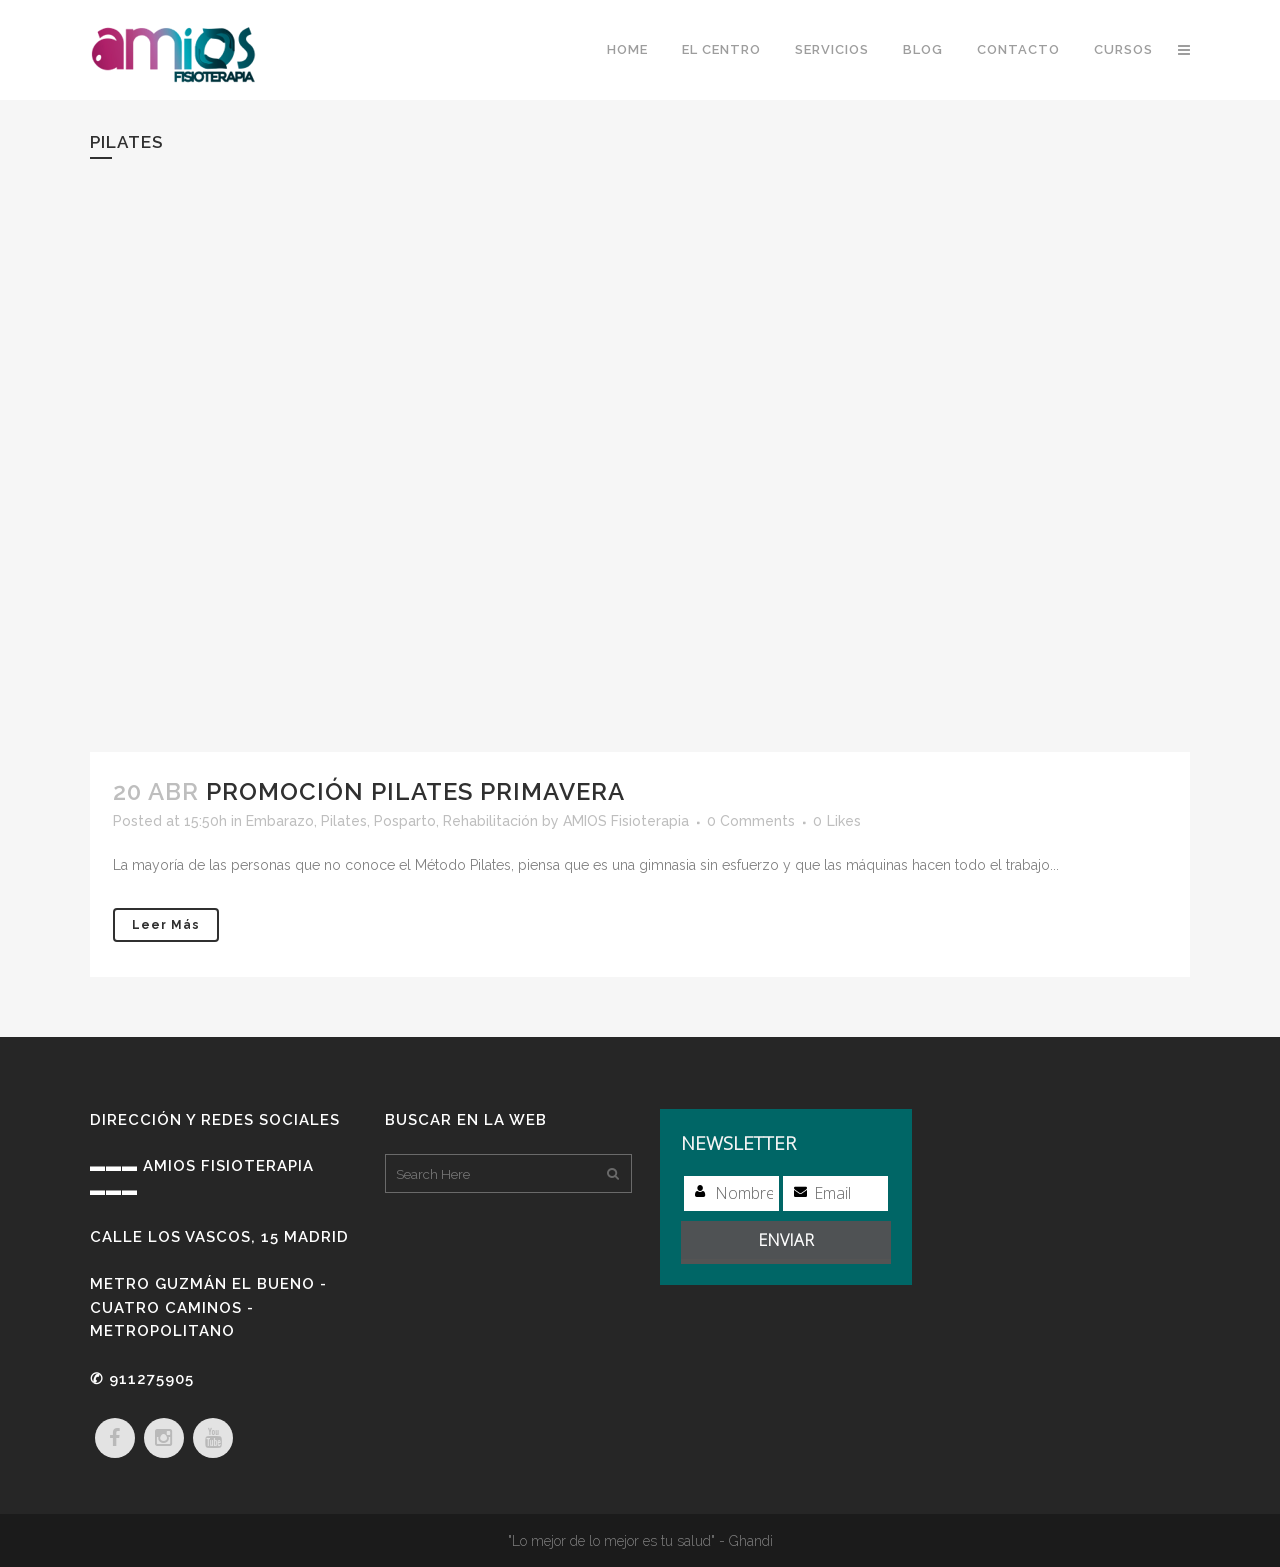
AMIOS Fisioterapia (626, 821)
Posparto (405, 821)
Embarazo (280, 821)
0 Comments (751, 821)
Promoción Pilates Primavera (415, 791)
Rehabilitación (490, 821)
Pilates (344, 821)
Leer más (166, 925)
